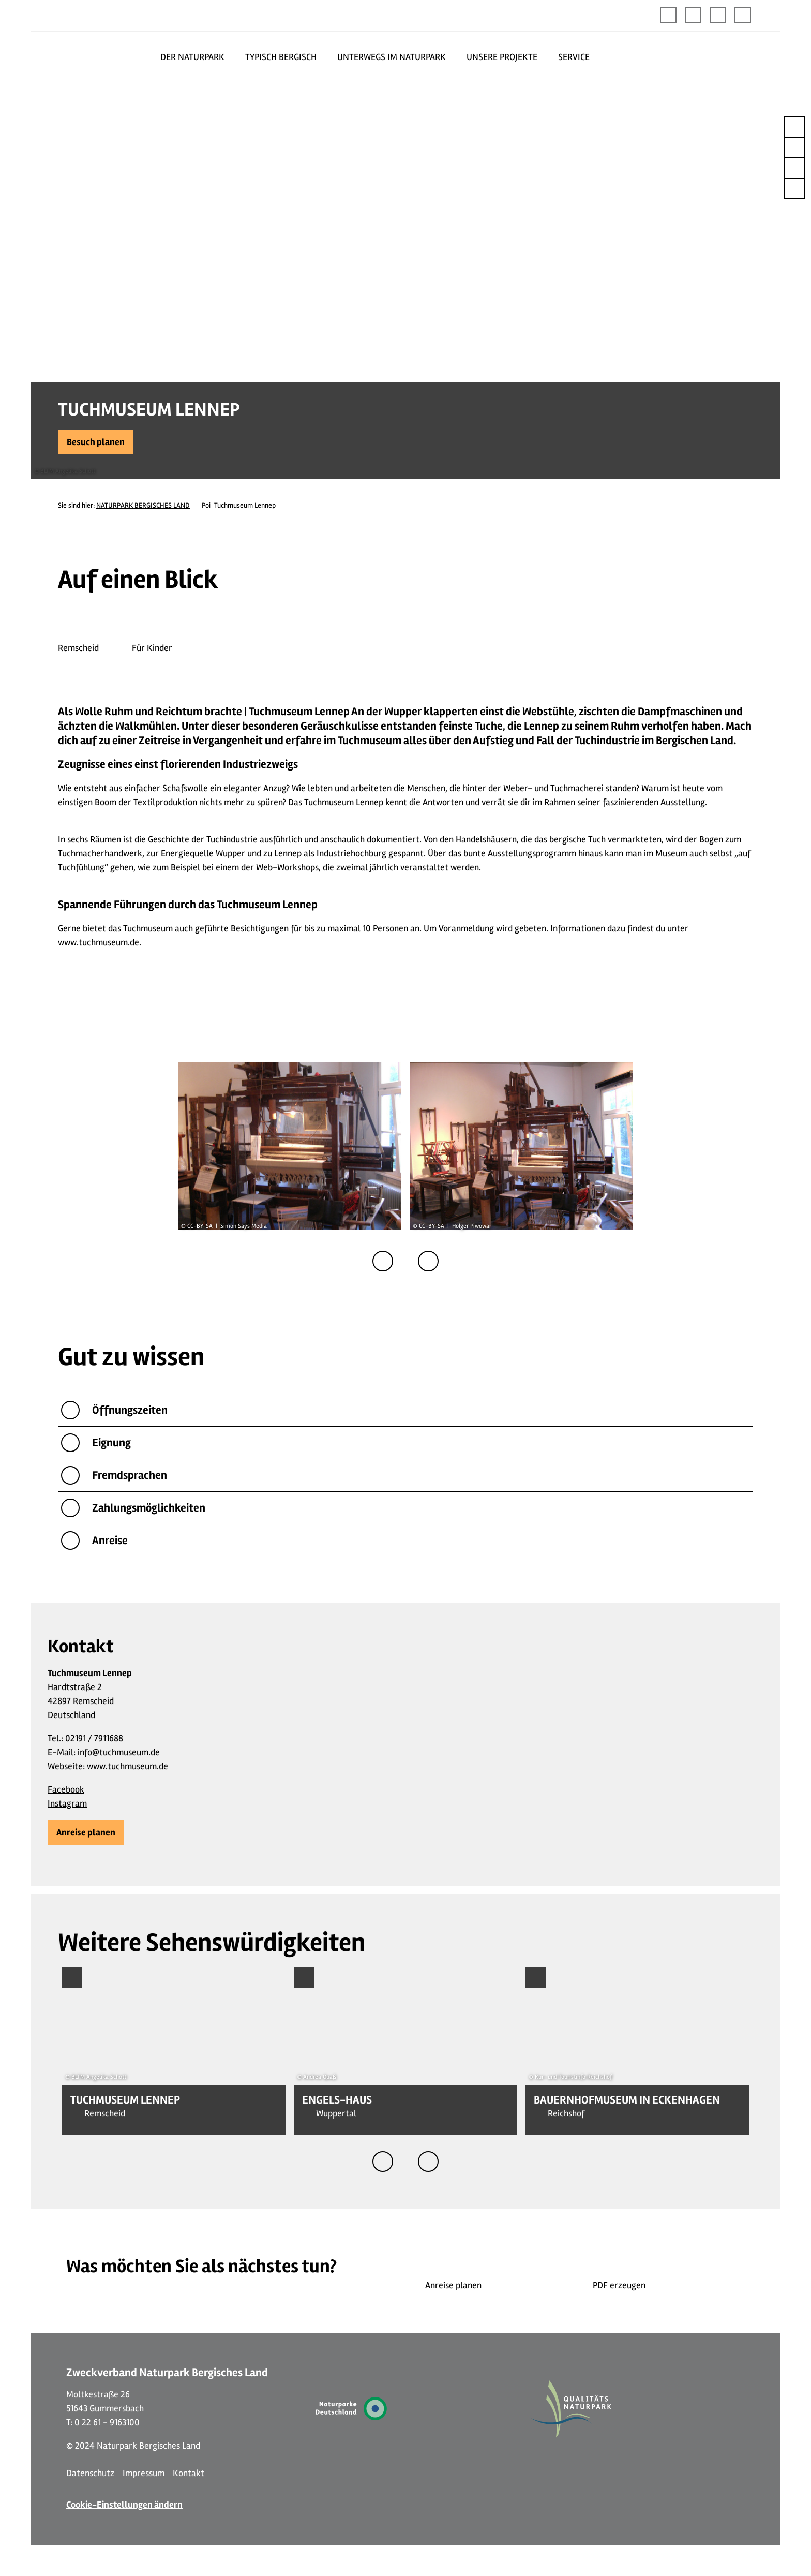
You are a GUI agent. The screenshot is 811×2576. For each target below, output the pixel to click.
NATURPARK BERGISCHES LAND (143, 505)
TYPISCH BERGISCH (281, 57)
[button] (693, 15)
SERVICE (574, 57)
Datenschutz (90, 2473)
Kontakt (188, 2473)
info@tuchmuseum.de (119, 1752)
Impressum (143, 2473)
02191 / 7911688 (94, 1738)
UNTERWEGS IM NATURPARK (391, 57)
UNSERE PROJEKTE (502, 57)
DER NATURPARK (192, 57)
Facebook (66, 1789)
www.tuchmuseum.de (98, 942)
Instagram (67, 1803)
